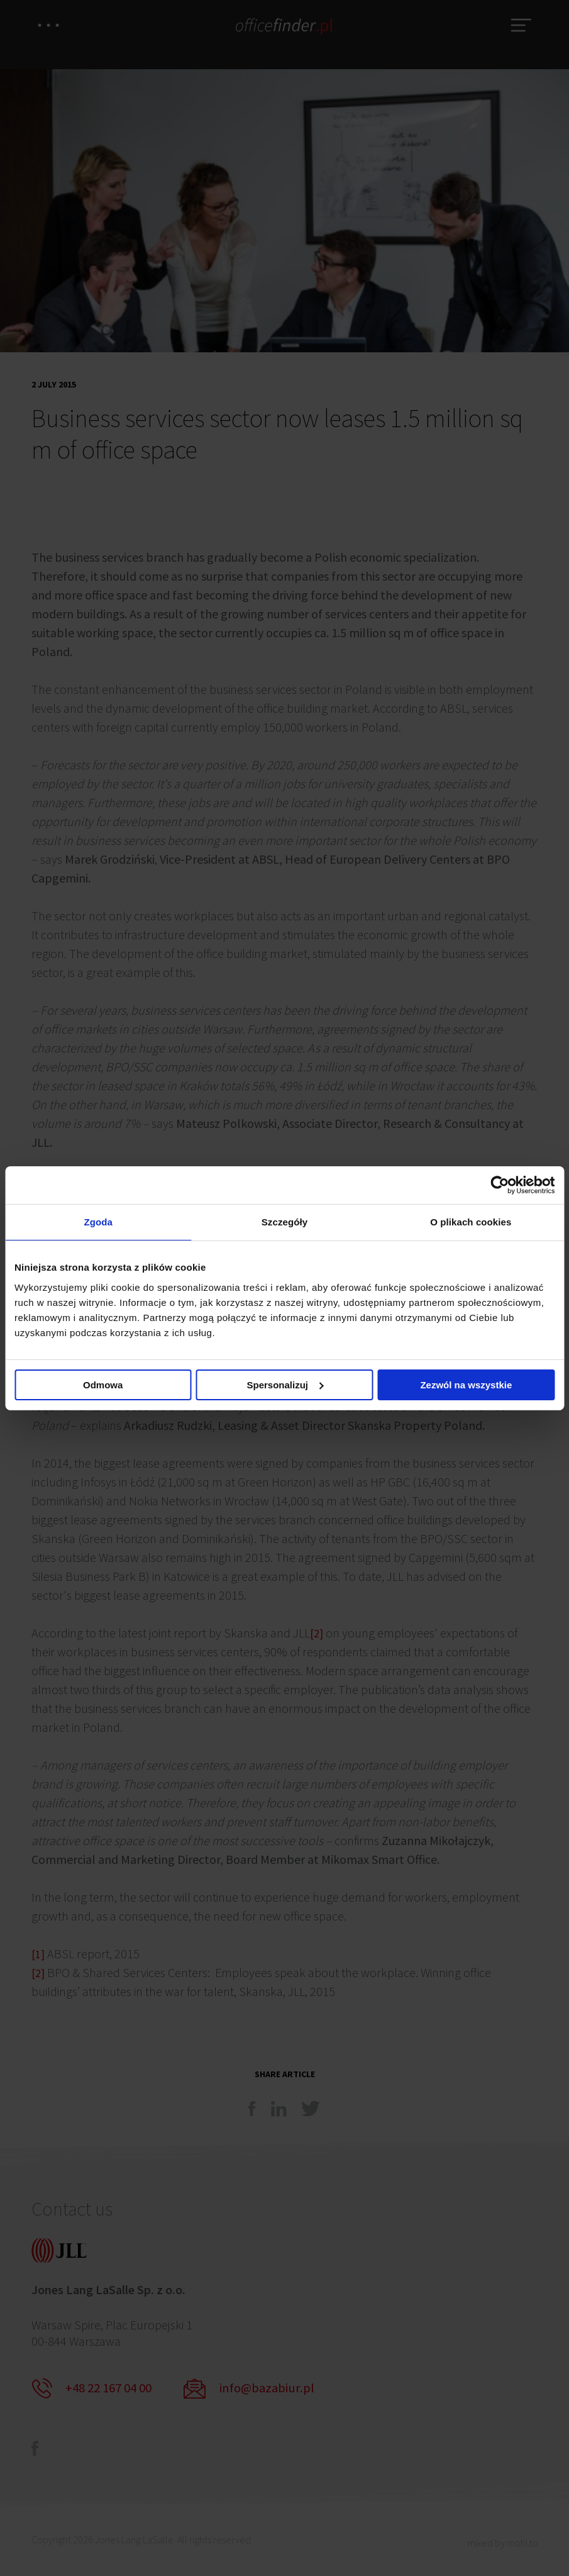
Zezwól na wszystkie (466, 1385)
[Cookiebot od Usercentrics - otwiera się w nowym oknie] (500, 1183)
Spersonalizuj (284, 1385)
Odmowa (103, 1385)
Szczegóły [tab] (284, 1222)
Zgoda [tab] (98, 1222)
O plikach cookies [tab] (470, 1222)
